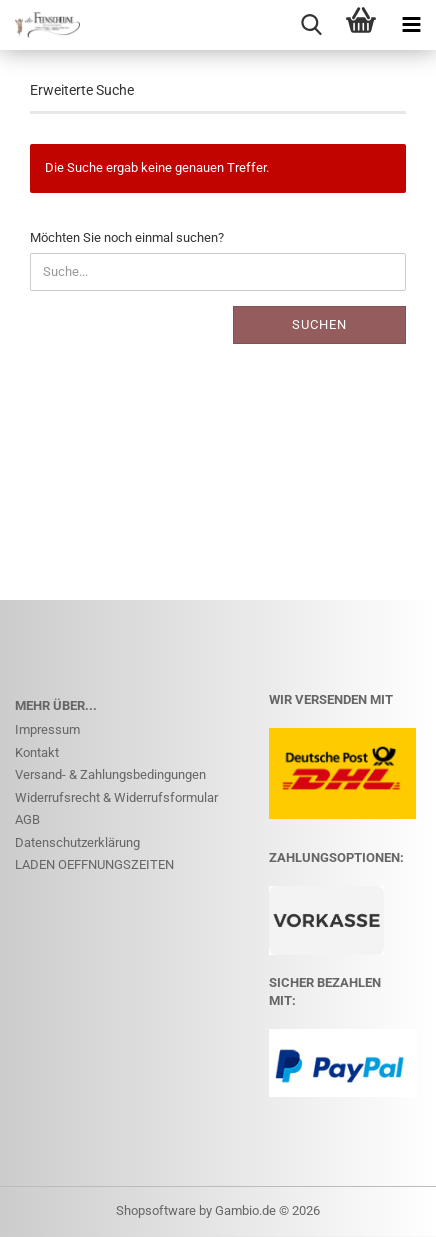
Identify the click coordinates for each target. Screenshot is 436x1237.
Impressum (47, 729)
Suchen (319, 324)
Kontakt (37, 752)
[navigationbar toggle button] (411, 25)
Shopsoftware (156, 1210)
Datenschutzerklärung (77, 842)
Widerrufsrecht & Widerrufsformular (116, 797)
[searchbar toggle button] (311, 25)
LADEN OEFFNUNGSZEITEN (94, 864)
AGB (27, 819)
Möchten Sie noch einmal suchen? (127, 237)
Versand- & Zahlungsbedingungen (110, 774)
